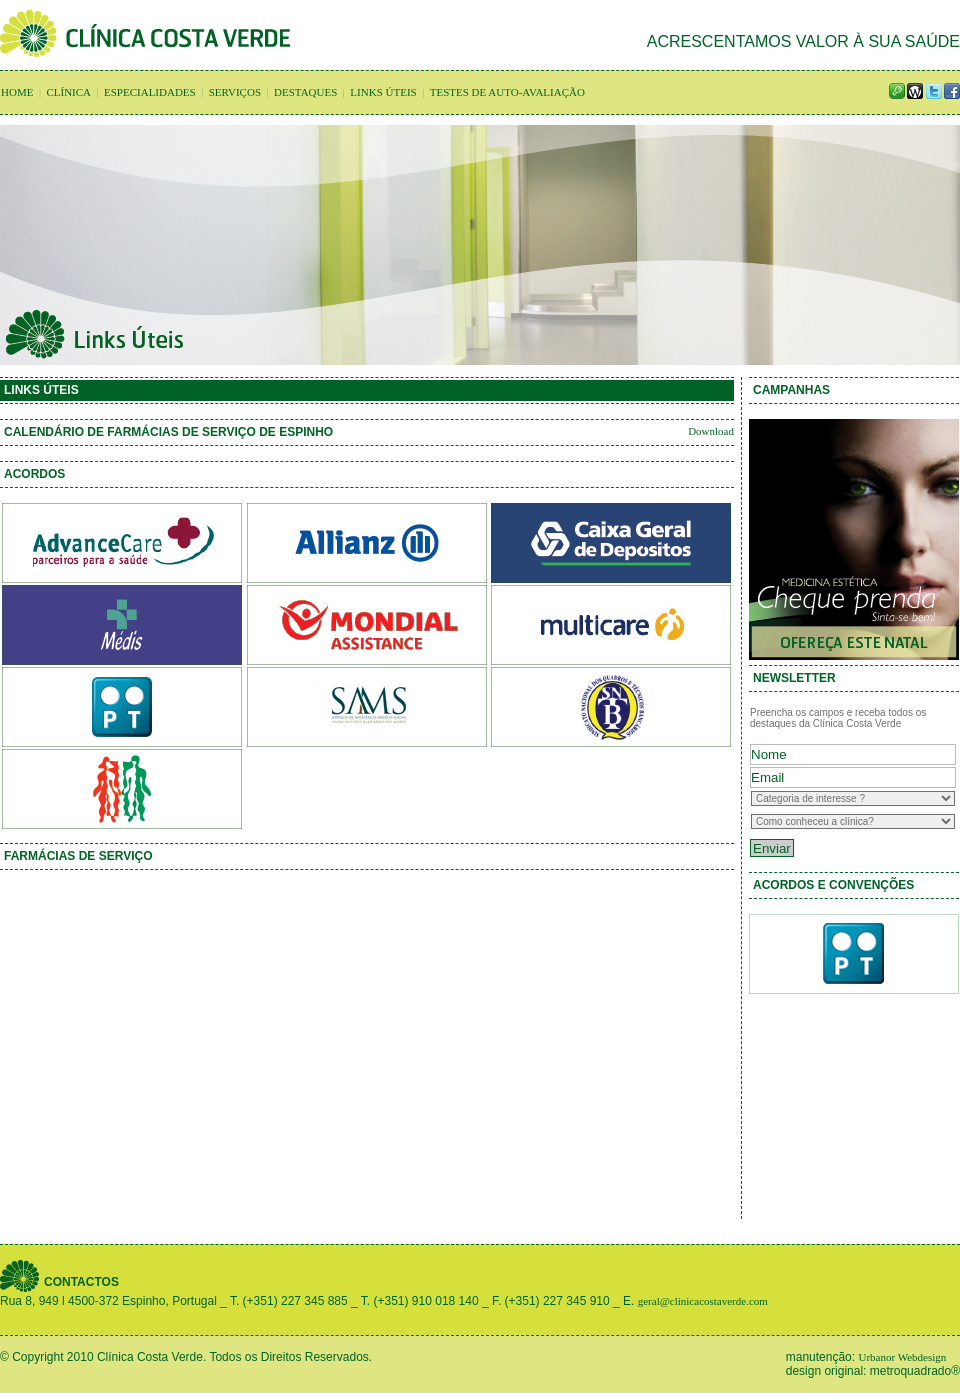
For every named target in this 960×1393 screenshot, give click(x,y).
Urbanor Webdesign (902, 1357)
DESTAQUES (305, 92)
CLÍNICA (68, 92)
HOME (17, 92)
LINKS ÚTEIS (383, 92)
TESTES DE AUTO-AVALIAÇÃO (507, 92)
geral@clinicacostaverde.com (703, 1301)
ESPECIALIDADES (150, 92)
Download (711, 431)
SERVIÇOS (235, 92)
